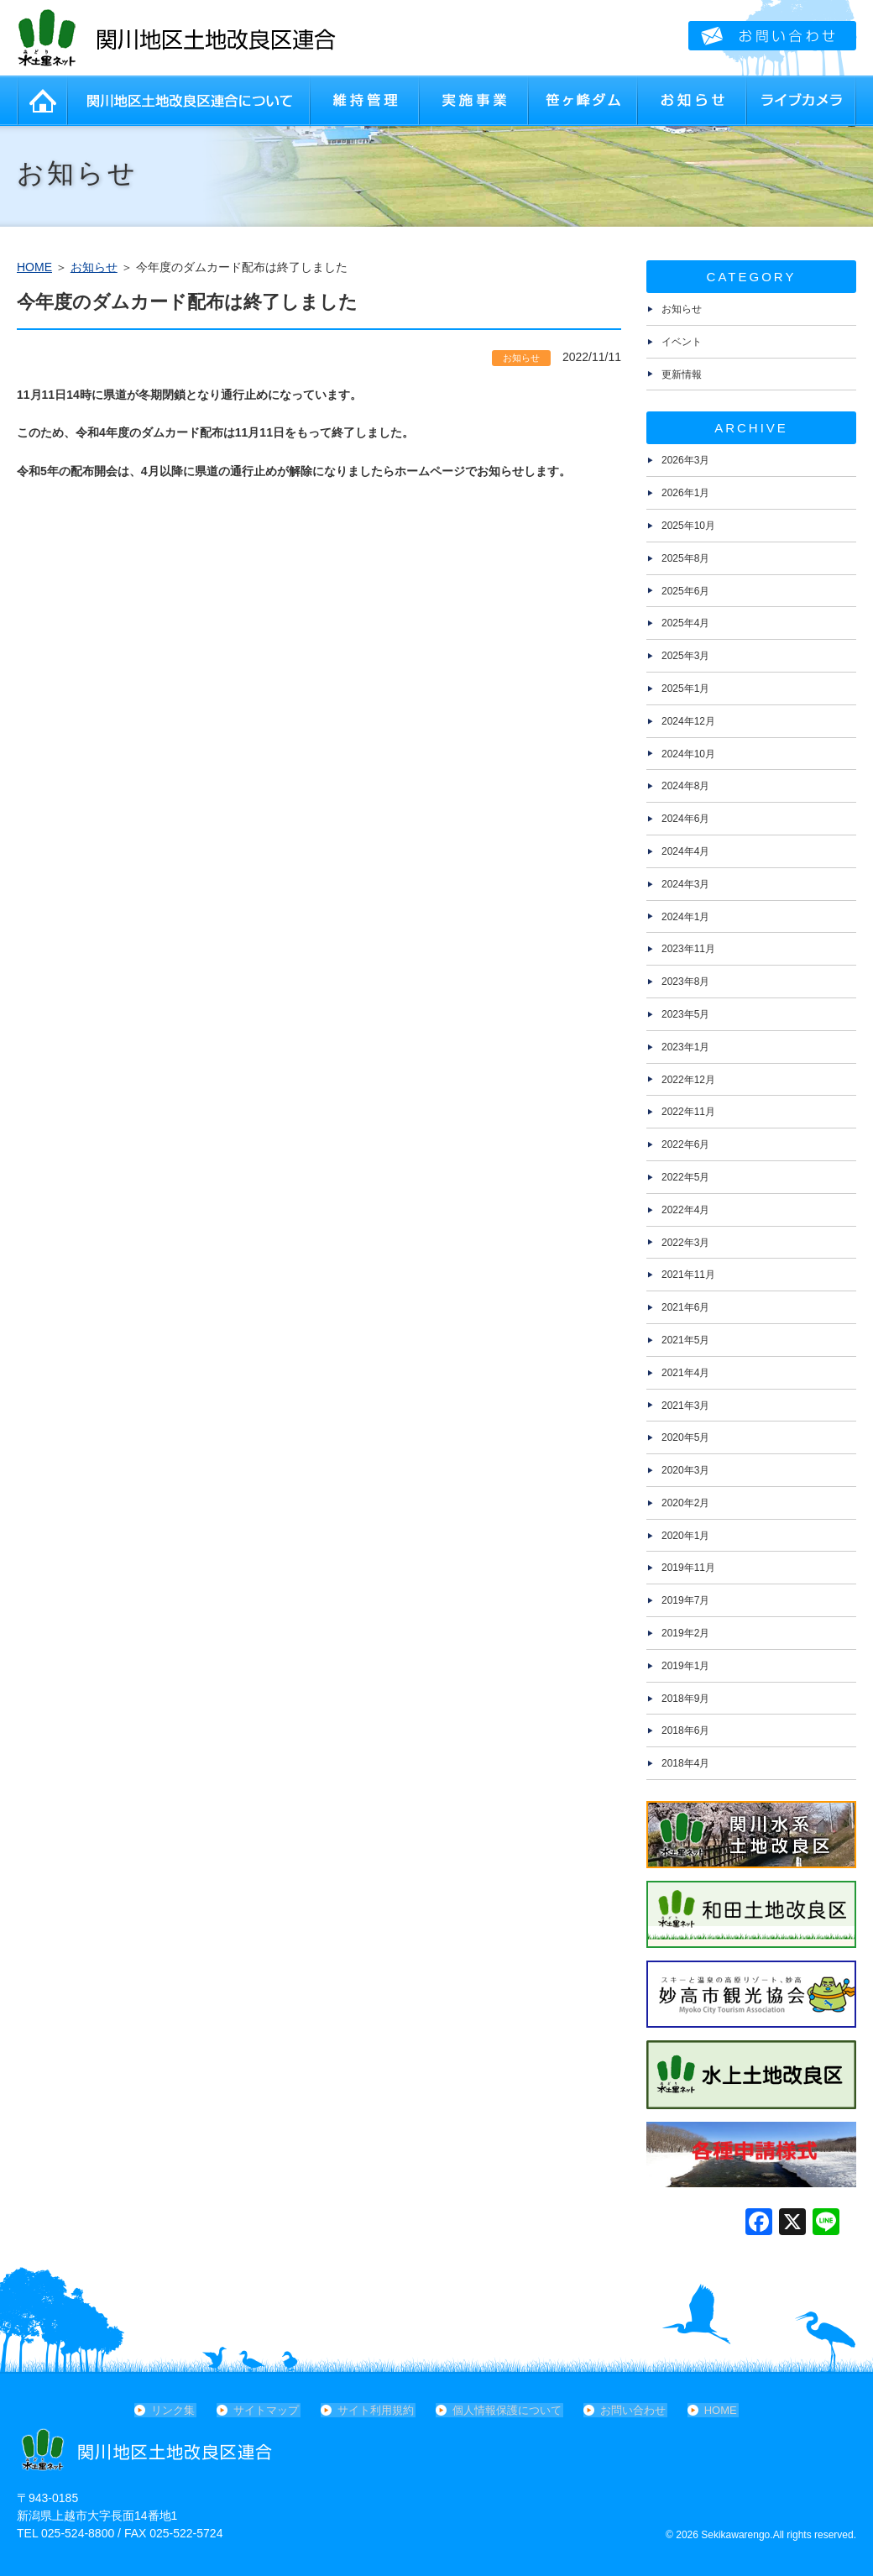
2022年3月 (685, 1243)
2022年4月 (685, 1210)
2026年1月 (685, 493)
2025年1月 (685, 688)
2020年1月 (685, 1536)
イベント (681, 342)
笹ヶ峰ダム (583, 101)
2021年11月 (688, 1274)
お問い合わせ (631, 2410)
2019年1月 (685, 1666)
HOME (42, 101)
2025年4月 (685, 623)
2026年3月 (685, 460)
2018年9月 (685, 1698)
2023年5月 (685, 1014)
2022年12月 (688, 1080)
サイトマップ (269, 2410)
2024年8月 (685, 786)
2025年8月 (685, 558)
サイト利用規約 (377, 2410)
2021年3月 (685, 1405)
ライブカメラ (801, 101)
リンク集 (178, 2410)
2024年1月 (685, 917)
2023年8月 (685, 981)
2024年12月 (688, 721)
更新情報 (681, 374)
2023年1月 (685, 1047)
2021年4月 (685, 1373)
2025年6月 (685, 591)
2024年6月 (685, 819)
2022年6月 (685, 1144)
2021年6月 (685, 1307)
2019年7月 (685, 1600)
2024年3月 (685, 884)
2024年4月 (685, 851)
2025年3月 (685, 656)
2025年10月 (688, 525)
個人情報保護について (507, 2410)
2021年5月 (685, 1340)
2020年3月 (685, 1470)
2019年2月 (685, 1633)
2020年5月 (685, 1437)
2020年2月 (685, 1503)
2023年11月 (688, 949)
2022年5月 (685, 1177)
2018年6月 (685, 1730)
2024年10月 (688, 754)
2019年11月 (688, 1567)
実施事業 (474, 101)
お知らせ (692, 101)
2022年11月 (688, 1112)
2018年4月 (685, 1763)
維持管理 (365, 101)
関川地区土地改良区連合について (189, 101)
